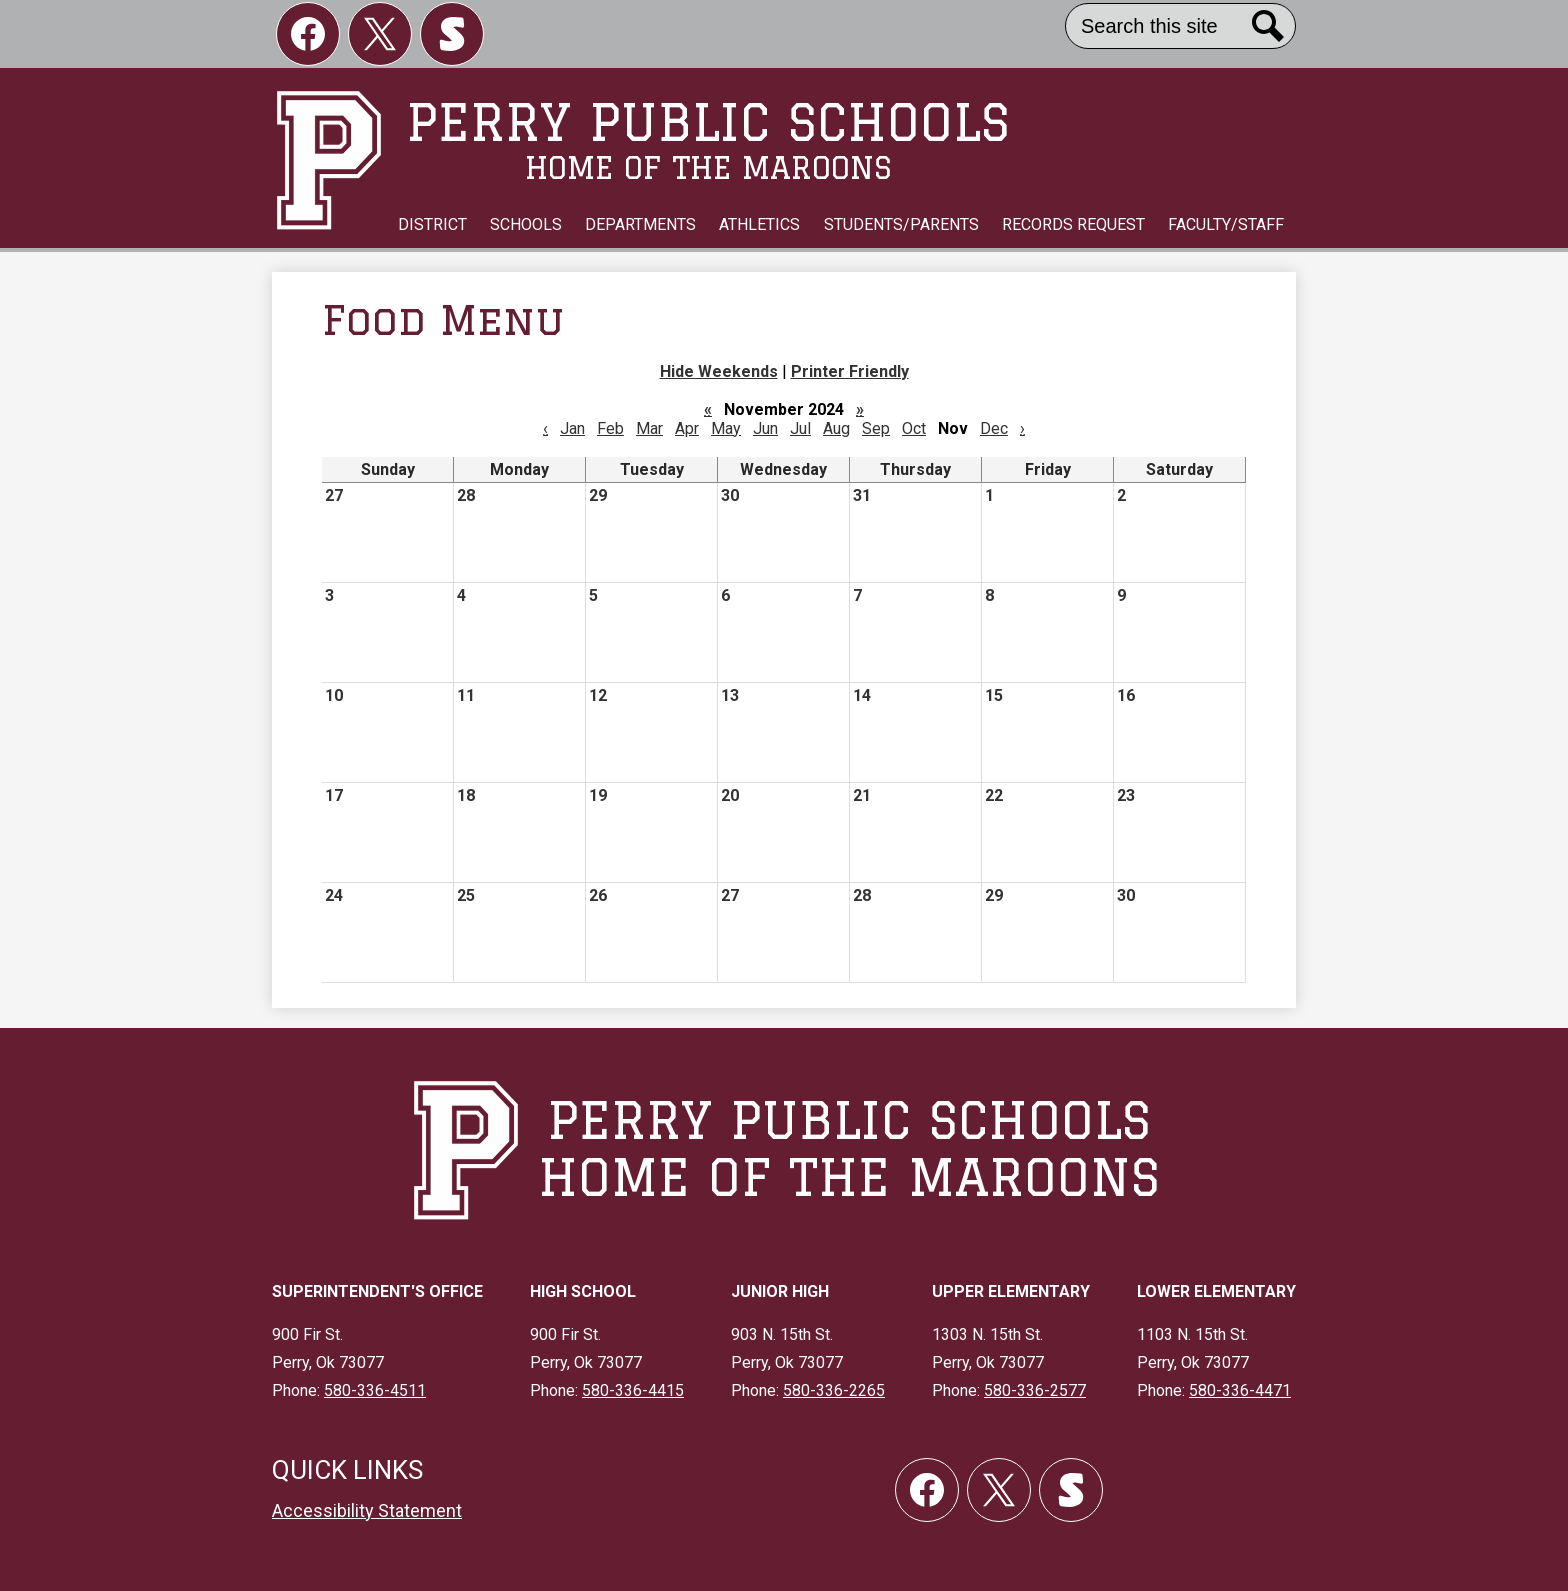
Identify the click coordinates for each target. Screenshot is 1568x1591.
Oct (914, 428)
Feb (610, 428)
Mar (649, 428)
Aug (836, 428)
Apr (687, 428)
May (726, 428)
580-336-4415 (633, 1390)
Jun (765, 428)
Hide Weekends (719, 371)
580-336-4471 (1240, 1390)
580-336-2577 (1035, 1390)
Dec (994, 428)
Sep (876, 428)
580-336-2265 (834, 1390)
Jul (800, 428)
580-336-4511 (375, 1390)
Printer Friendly (850, 371)
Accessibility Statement (367, 1510)
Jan (572, 428)
